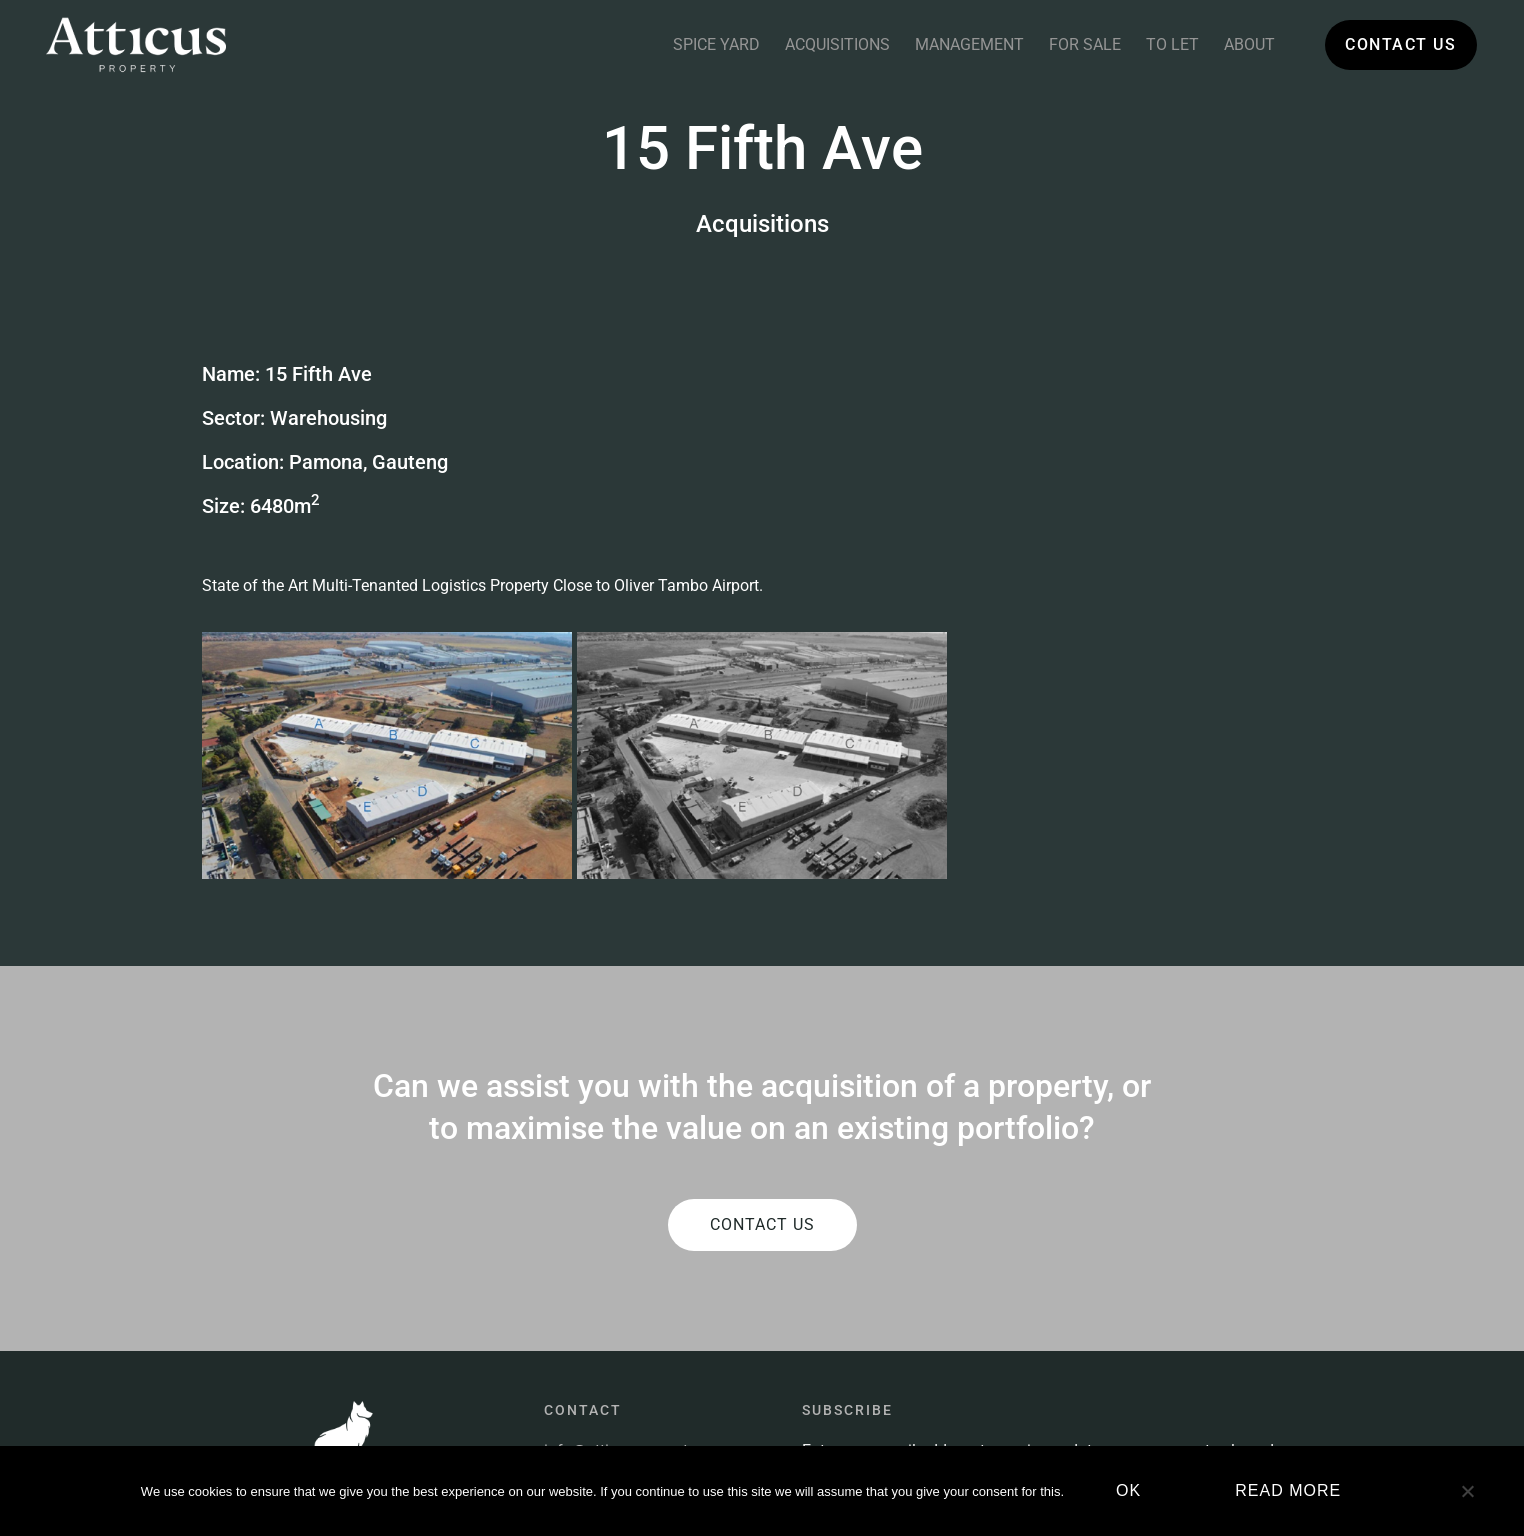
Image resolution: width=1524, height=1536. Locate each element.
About (1249, 44)
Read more (1288, 1490)
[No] (1467, 1499)
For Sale (1085, 44)
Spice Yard (716, 44)
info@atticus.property (620, 1284)
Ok (1128, 1490)
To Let (1172, 44)
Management (969, 44)
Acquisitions (837, 44)
